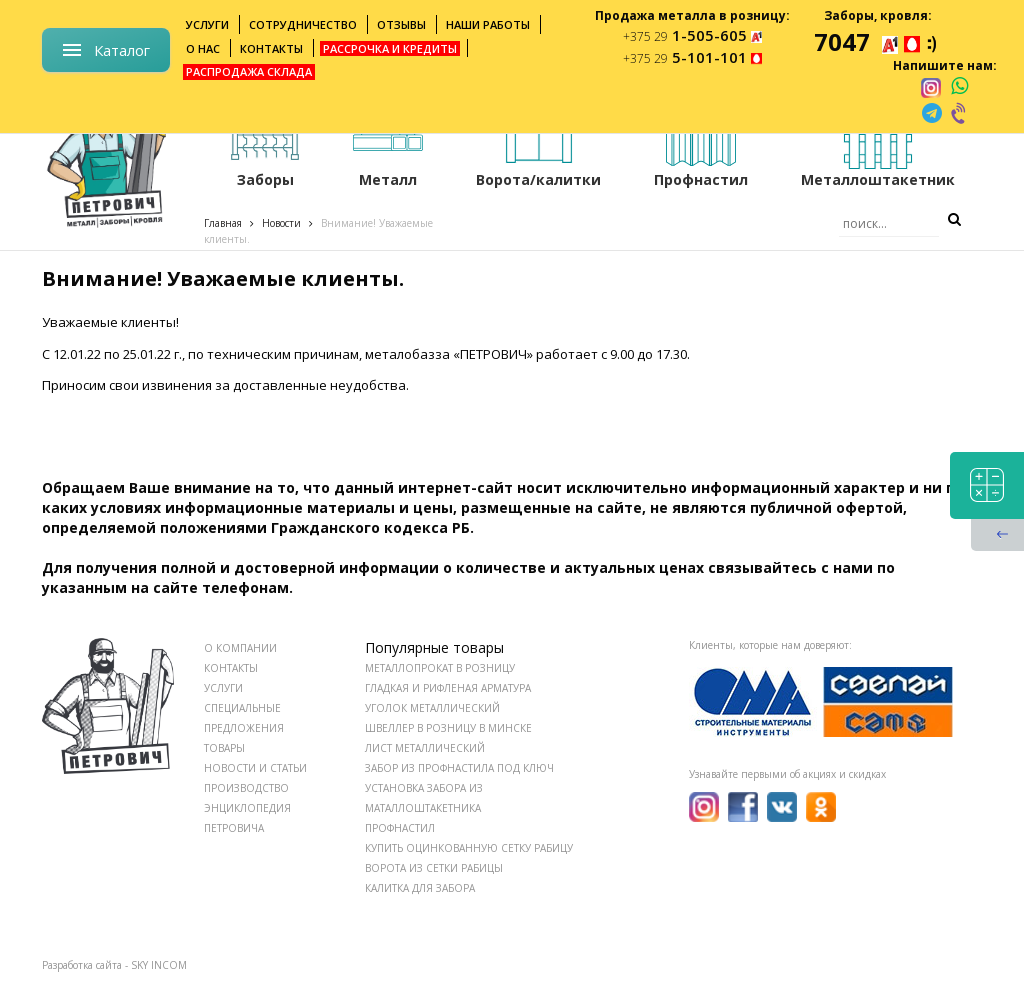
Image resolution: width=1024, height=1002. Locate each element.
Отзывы (401, 24)
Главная (223, 223)
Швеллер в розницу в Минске (448, 728)
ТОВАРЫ (224, 748)
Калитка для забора (420, 888)
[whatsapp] (959, 87)
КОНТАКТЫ (231, 668)
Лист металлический (425, 748)
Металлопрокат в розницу (440, 668)
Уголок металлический (432, 708)
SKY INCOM (159, 965)
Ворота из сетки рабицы (434, 868)
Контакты (271, 48)
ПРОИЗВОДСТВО (246, 788)
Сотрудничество (303, 24)
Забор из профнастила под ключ (459, 768)
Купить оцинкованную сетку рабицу (469, 848)
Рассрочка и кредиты (390, 48)
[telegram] (932, 113)
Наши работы (488, 24)
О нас (203, 48)
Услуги (207, 24)
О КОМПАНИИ (240, 648)
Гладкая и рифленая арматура (448, 688)
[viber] (960, 113)
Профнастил (400, 828)
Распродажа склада (249, 71)
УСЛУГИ (223, 688)
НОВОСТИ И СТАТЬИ (255, 768)
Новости (281, 223)
